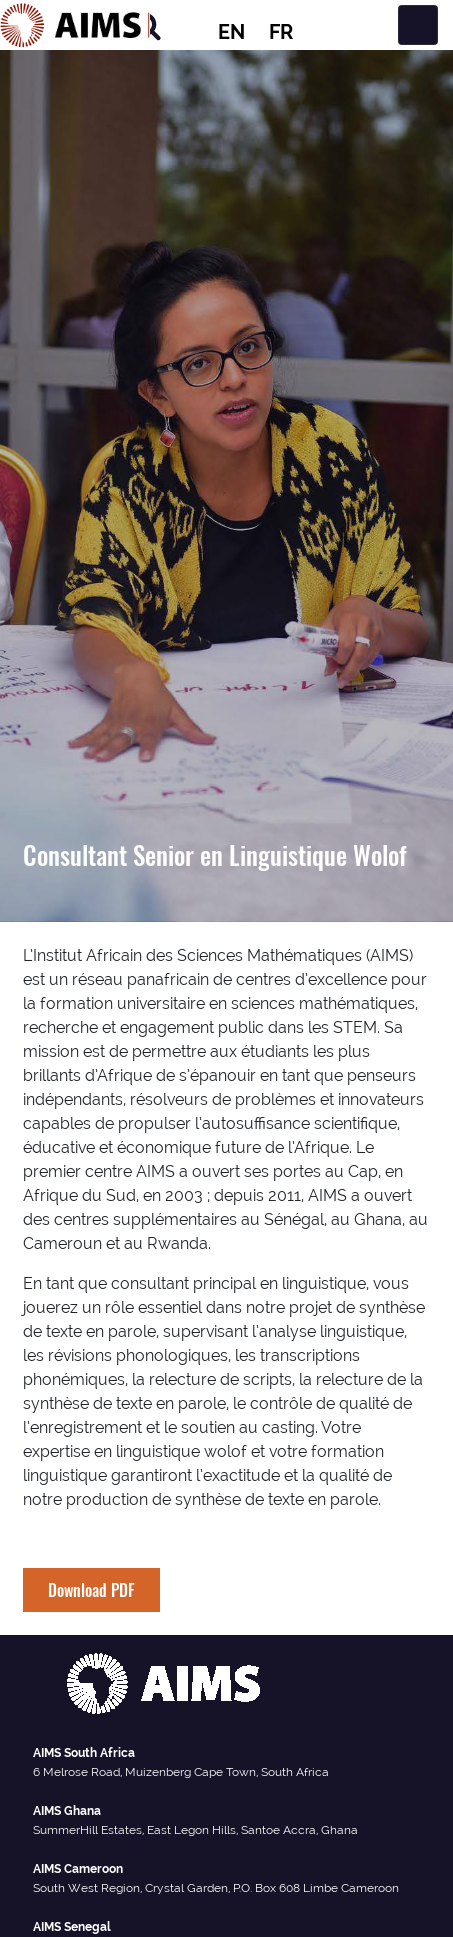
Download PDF (91, 1590)
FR (281, 32)
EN (231, 32)
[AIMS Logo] (75, 25)
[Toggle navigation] (418, 25)
